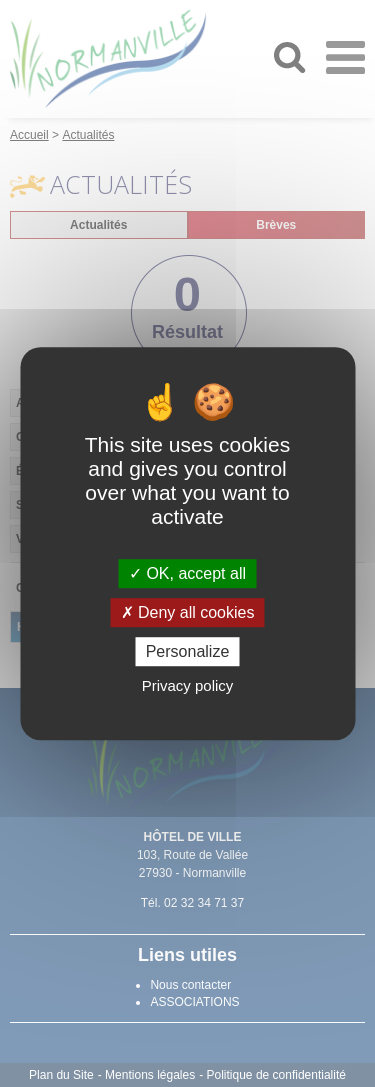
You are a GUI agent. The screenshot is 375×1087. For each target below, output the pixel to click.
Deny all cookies (188, 612)
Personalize (188, 651)
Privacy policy (188, 685)
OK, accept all (187, 573)
